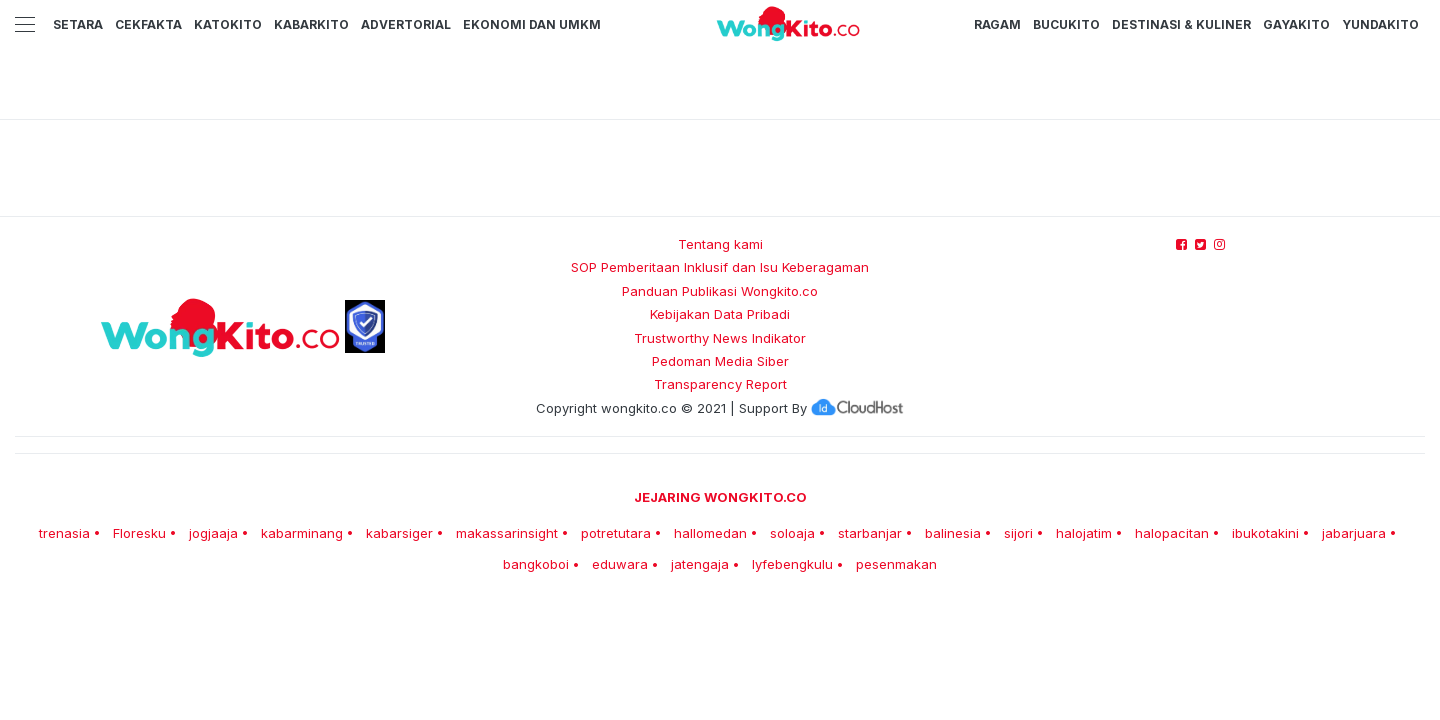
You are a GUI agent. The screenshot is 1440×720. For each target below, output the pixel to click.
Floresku (139, 533)
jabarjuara (1354, 533)
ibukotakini (1265, 533)
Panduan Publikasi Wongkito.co (720, 291)
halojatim (1084, 533)
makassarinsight (507, 533)
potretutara (616, 533)
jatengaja (700, 564)
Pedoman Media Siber (720, 361)
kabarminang (302, 533)
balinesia (953, 533)
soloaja (792, 533)
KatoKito (228, 24)
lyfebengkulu (792, 564)
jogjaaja (213, 533)
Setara (78, 24)
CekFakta (148, 24)
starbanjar (870, 533)
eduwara (620, 564)
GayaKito (1296, 24)
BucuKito (1066, 24)
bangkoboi (536, 564)
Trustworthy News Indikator (720, 338)
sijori (1018, 533)
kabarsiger (399, 533)
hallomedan (710, 533)
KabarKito (311, 24)
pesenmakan (896, 564)
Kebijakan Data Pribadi (720, 314)
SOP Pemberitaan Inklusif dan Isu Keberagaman (720, 267)
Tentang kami (720, 244)
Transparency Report (720, 384)
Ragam (997, 24)
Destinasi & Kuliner (1181, 24)
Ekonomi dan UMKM (532, 24)
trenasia (64, 533)
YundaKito (1380, 24)
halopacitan (1172, 533)
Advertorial (406, 24)
